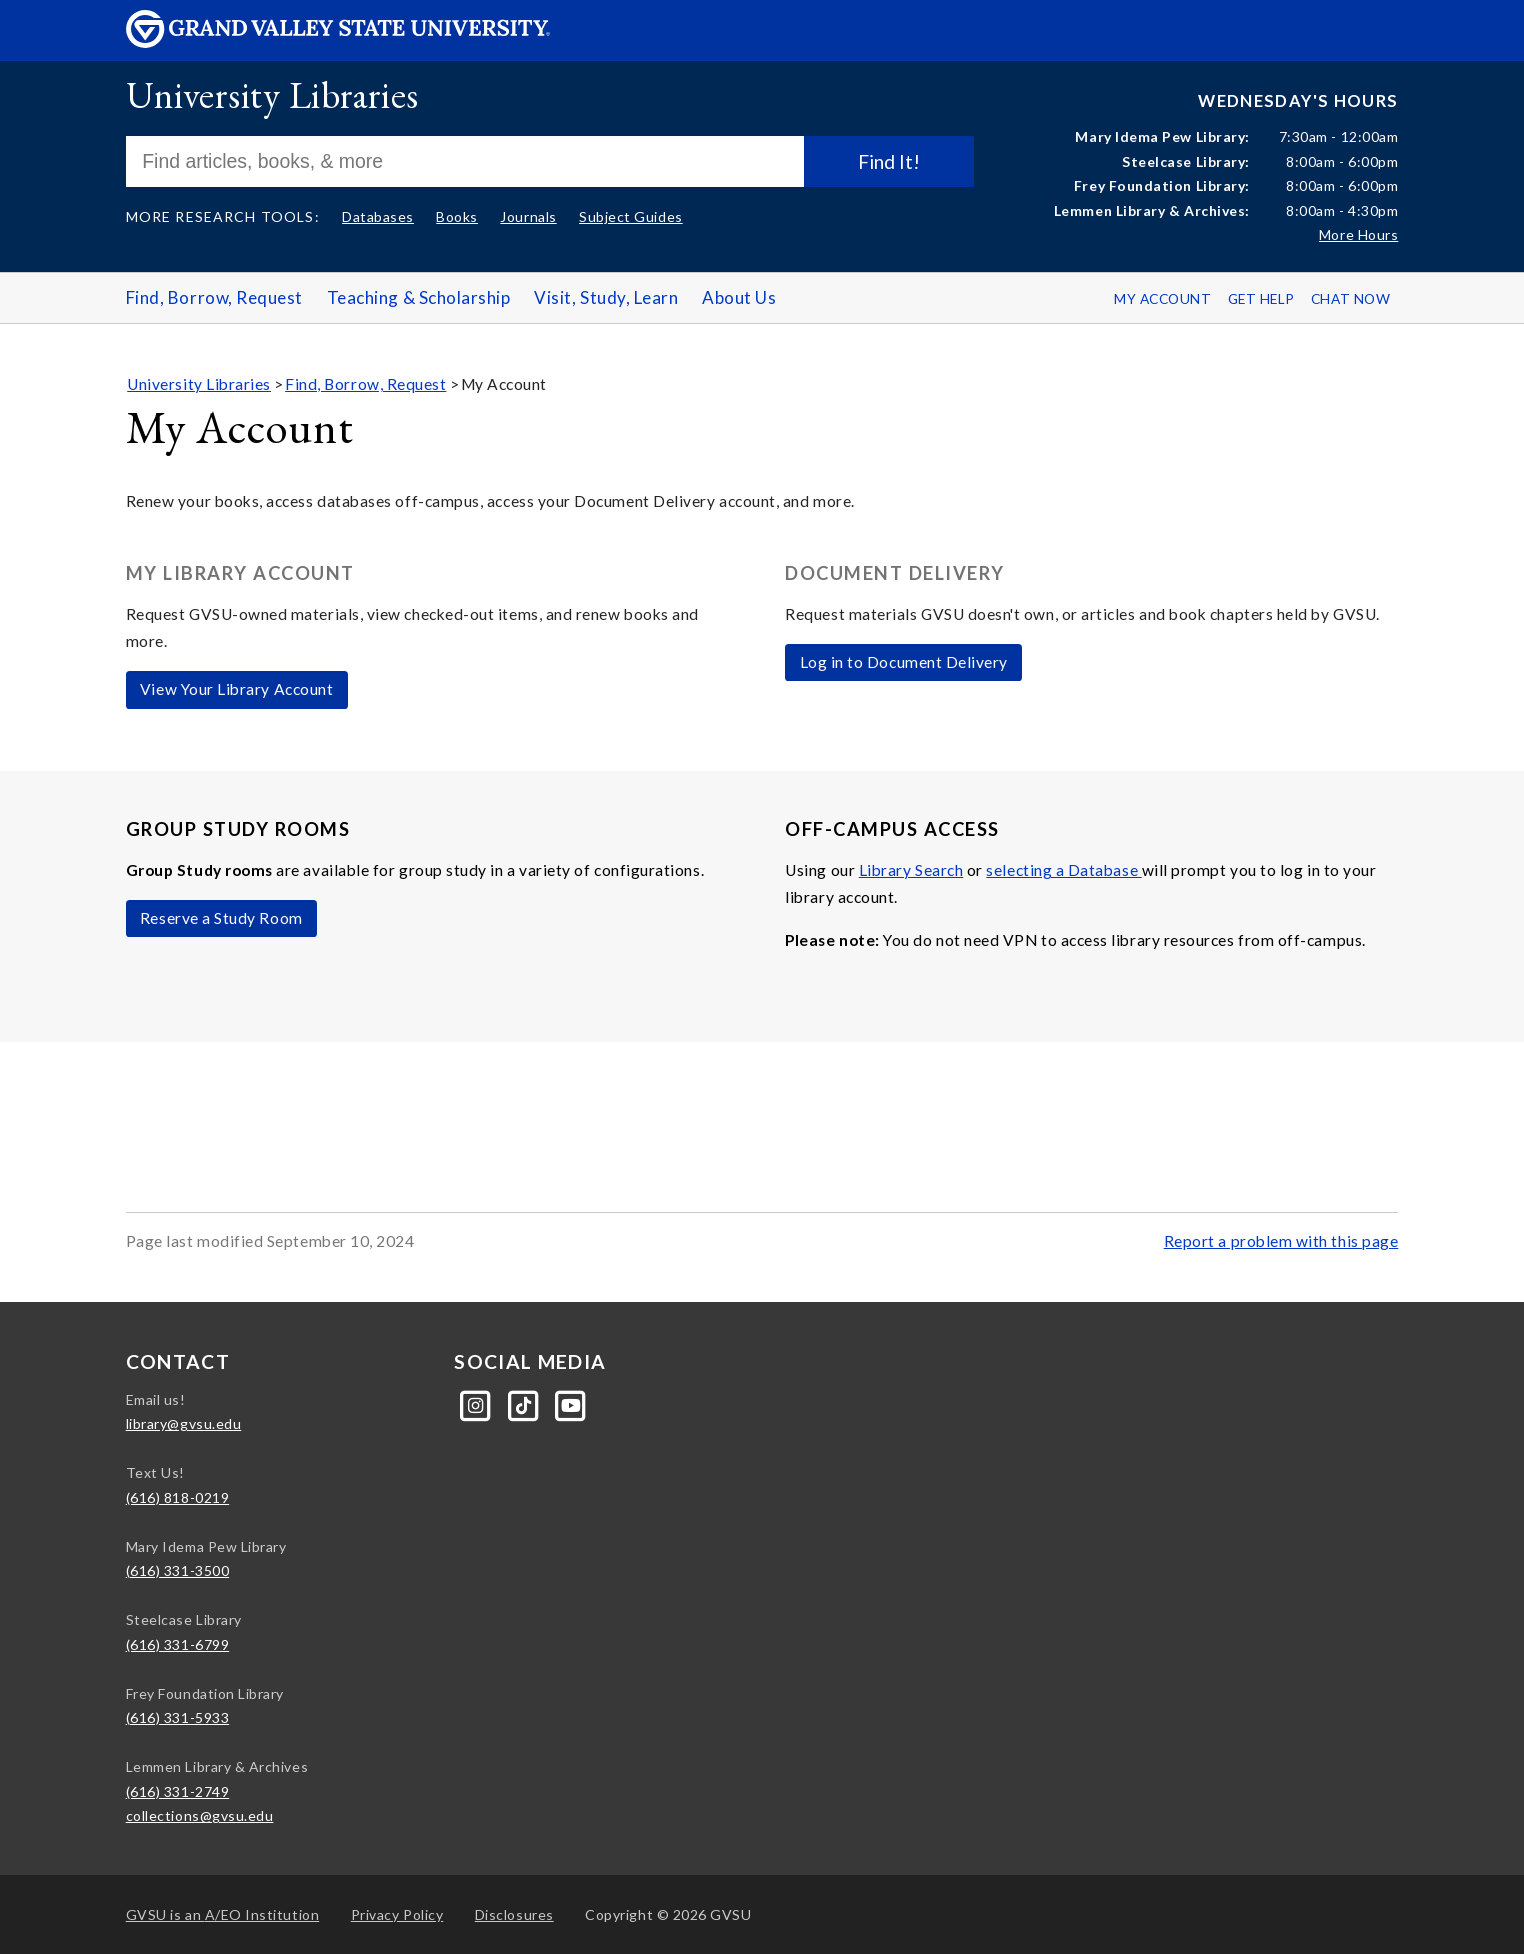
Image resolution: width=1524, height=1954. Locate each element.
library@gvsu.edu (184, 1423)
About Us (739, 297)
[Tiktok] (525, 1403)
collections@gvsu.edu (200, 1815)
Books (457, 216)
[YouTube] (571, 1403)
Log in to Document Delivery (904, 662)
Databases (378, 216)
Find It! (889, 161)
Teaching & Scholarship (419, 297)
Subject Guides (631, 216)
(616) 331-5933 (178, 1717)
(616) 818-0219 (178, 1497)
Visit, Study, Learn (606, 297)
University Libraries (272, 94)
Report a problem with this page (1281, 1241)
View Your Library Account (236, 689)
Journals (528, 216)
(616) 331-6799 (178, 1644)
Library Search (911, 870)
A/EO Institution (223, 1914)
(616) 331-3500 (178, 1570)
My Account (1162, 298)
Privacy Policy (397, 1914)
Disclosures (514, 1914)
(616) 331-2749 (178, 1791)
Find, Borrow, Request (214, 297)
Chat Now (1350, 298)
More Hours (1358, 234)
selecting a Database (1063, 870)
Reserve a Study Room (221, 918)
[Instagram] (477, 1403)
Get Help (1261, 298)
